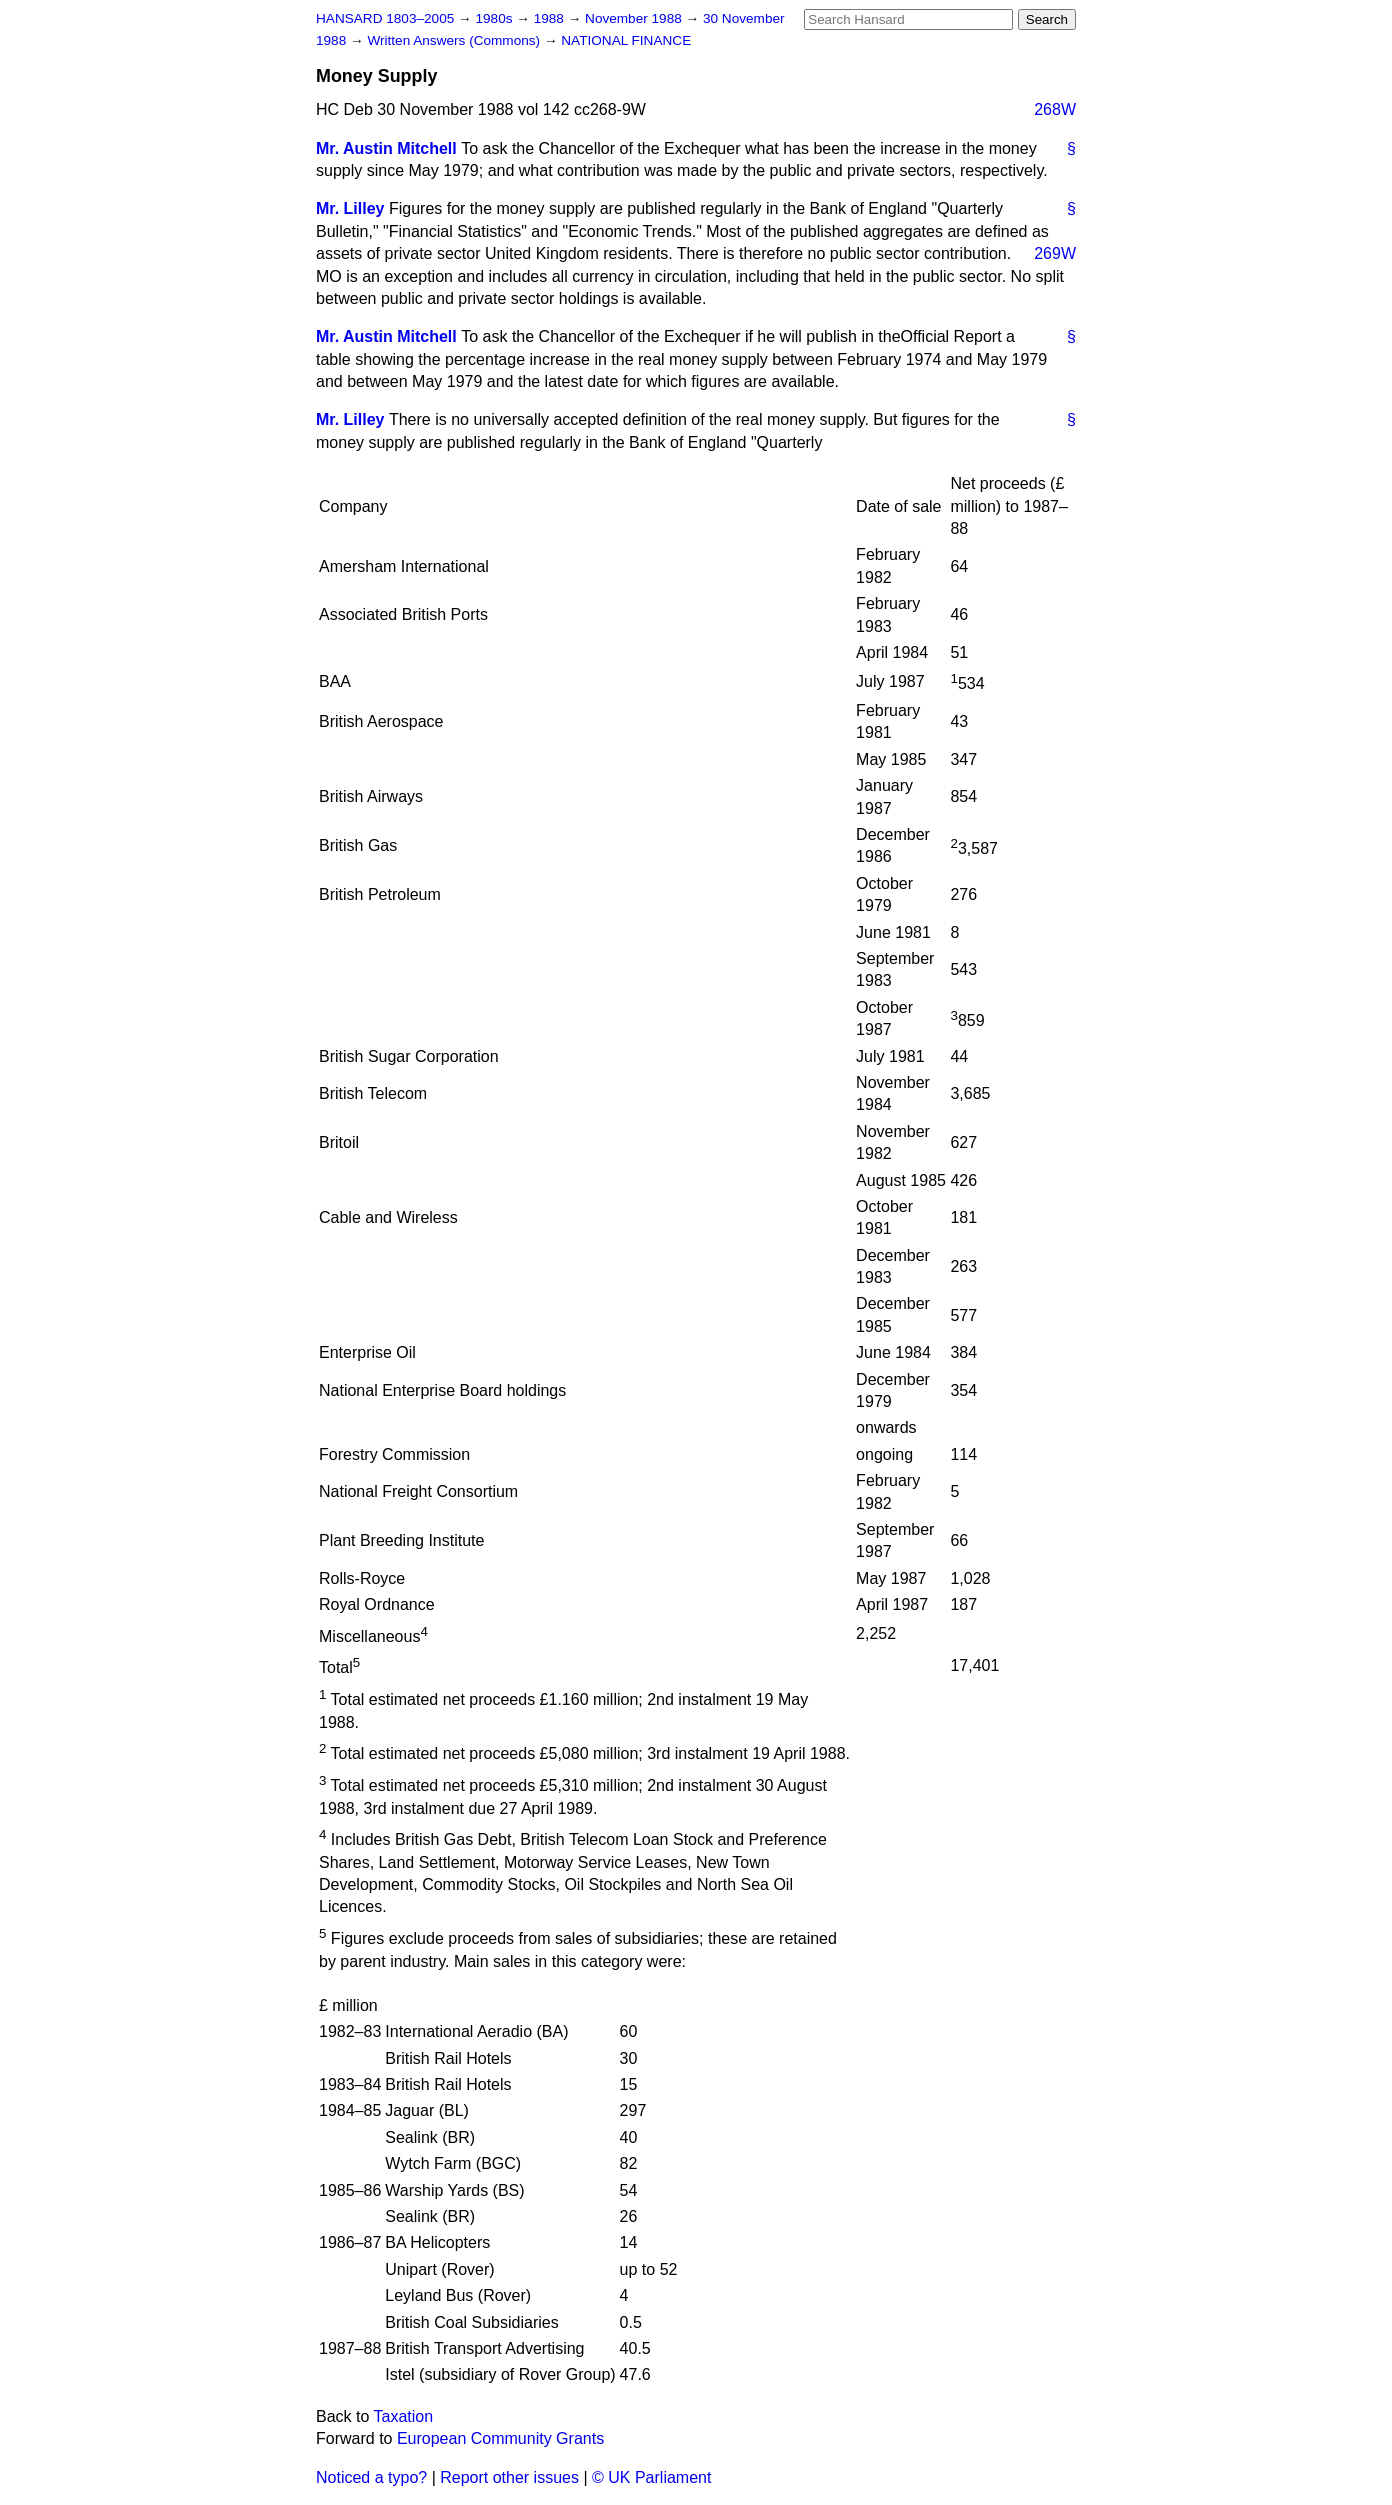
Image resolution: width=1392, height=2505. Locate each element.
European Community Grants (500, 2438)
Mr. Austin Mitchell (386, 148)
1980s (495, 18)
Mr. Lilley (350, 208)
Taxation (404, 2416)
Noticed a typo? (371, 2477)
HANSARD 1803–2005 (385, 18)
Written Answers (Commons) (455, 40)
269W (1055, 253)
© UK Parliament (651, 2477)
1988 (551, 18)
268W (1055, 109)
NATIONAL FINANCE (626, 40)
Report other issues (509, 2477)
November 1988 (635, 18)
